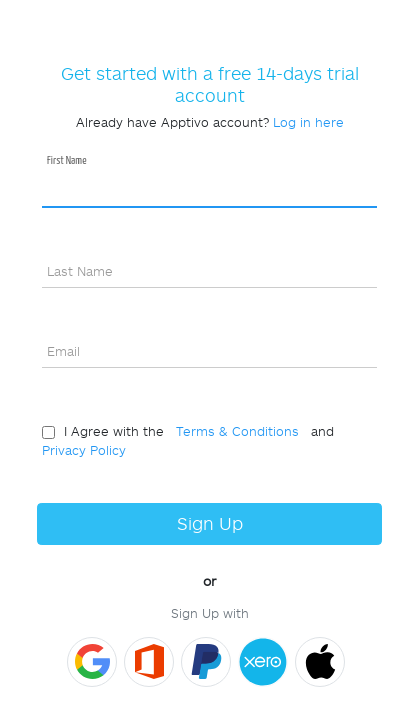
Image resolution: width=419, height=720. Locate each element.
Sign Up (210, 523)
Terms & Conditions (233, 431)
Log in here (308, 122)
